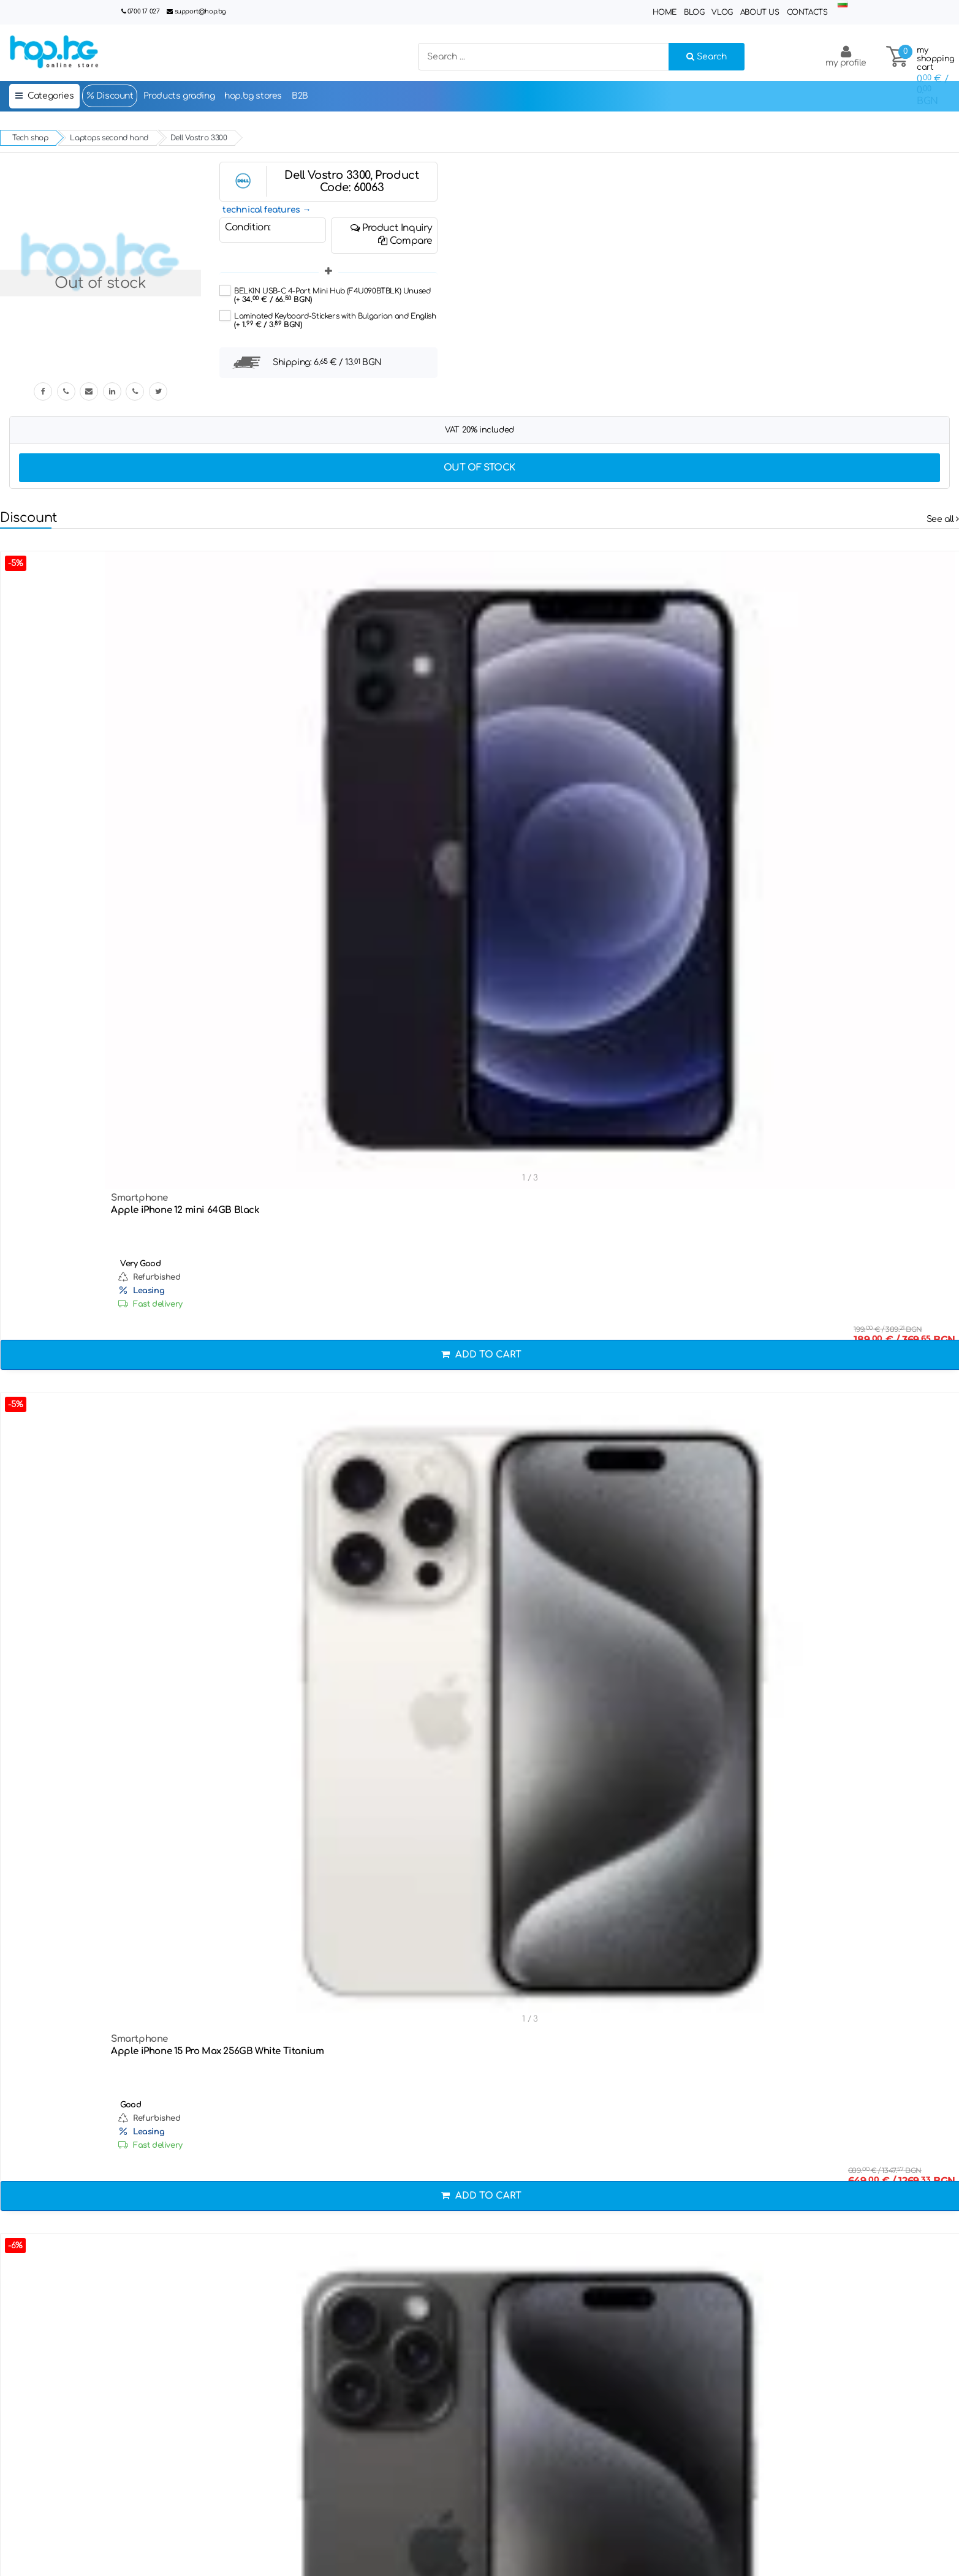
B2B (300, 95)
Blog (694, 12)
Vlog (721, 12)
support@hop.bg (200, 11)
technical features (261, 209)
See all (943, 519)
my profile (845, 56)
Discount (109, 95)
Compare (405, 241)
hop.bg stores (253, 95)
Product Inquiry (391, 228)
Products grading (179, 95)
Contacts (807, 12)
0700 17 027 (143, 11)
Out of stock (479, 468)
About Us (759, 12)
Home (665, 12)
